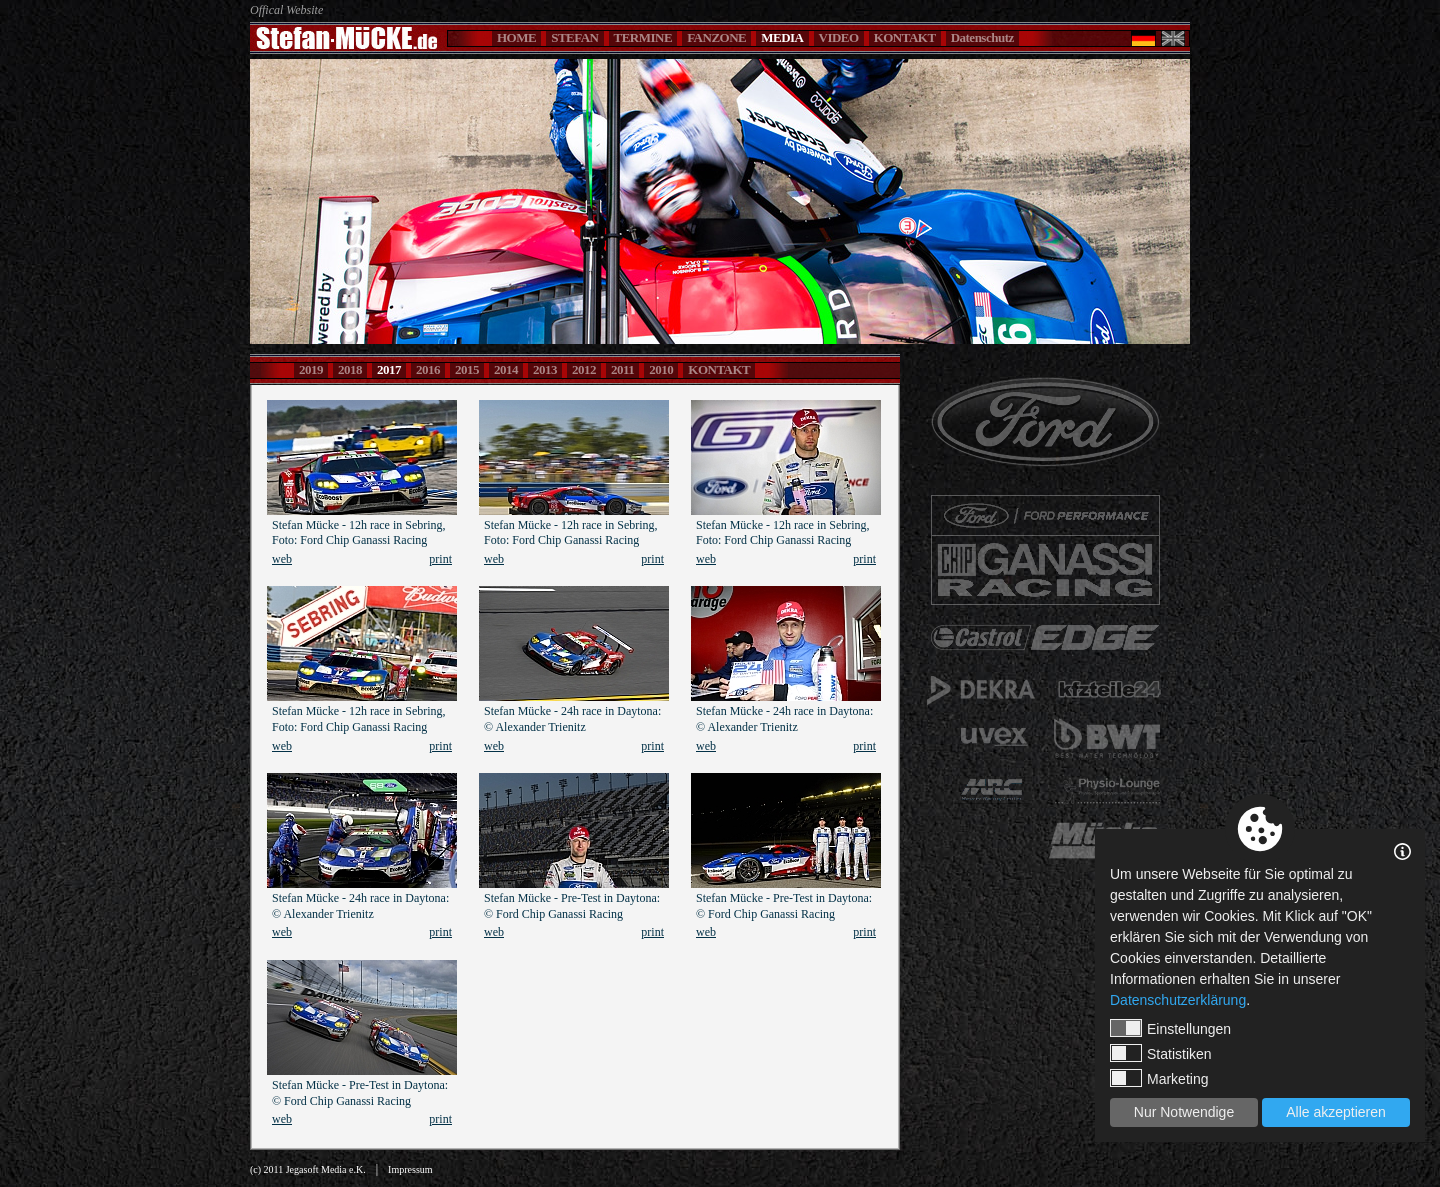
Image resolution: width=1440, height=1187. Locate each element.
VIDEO (839, 37)
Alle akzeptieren (1336, 1112)
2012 (584, 369)
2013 (545, 369)
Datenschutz (982, 37)
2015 (467, 369)
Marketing (1159, 1078)
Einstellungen (1170, 1028)
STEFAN (574, 37)
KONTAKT (905, 37)
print (440, 559)
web (282, 559)
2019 (311, 369)
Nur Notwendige (1184, 1112)
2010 (661, 369)
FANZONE (716, 37)
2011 (622, 369)
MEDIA (782, 37)
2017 (389, 369)
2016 (428, 369)
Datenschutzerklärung (1178, 1000)
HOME (516, 37)
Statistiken (1161, 1053)
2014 (506, 369)
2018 (350, 369)
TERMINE (643, 37)
